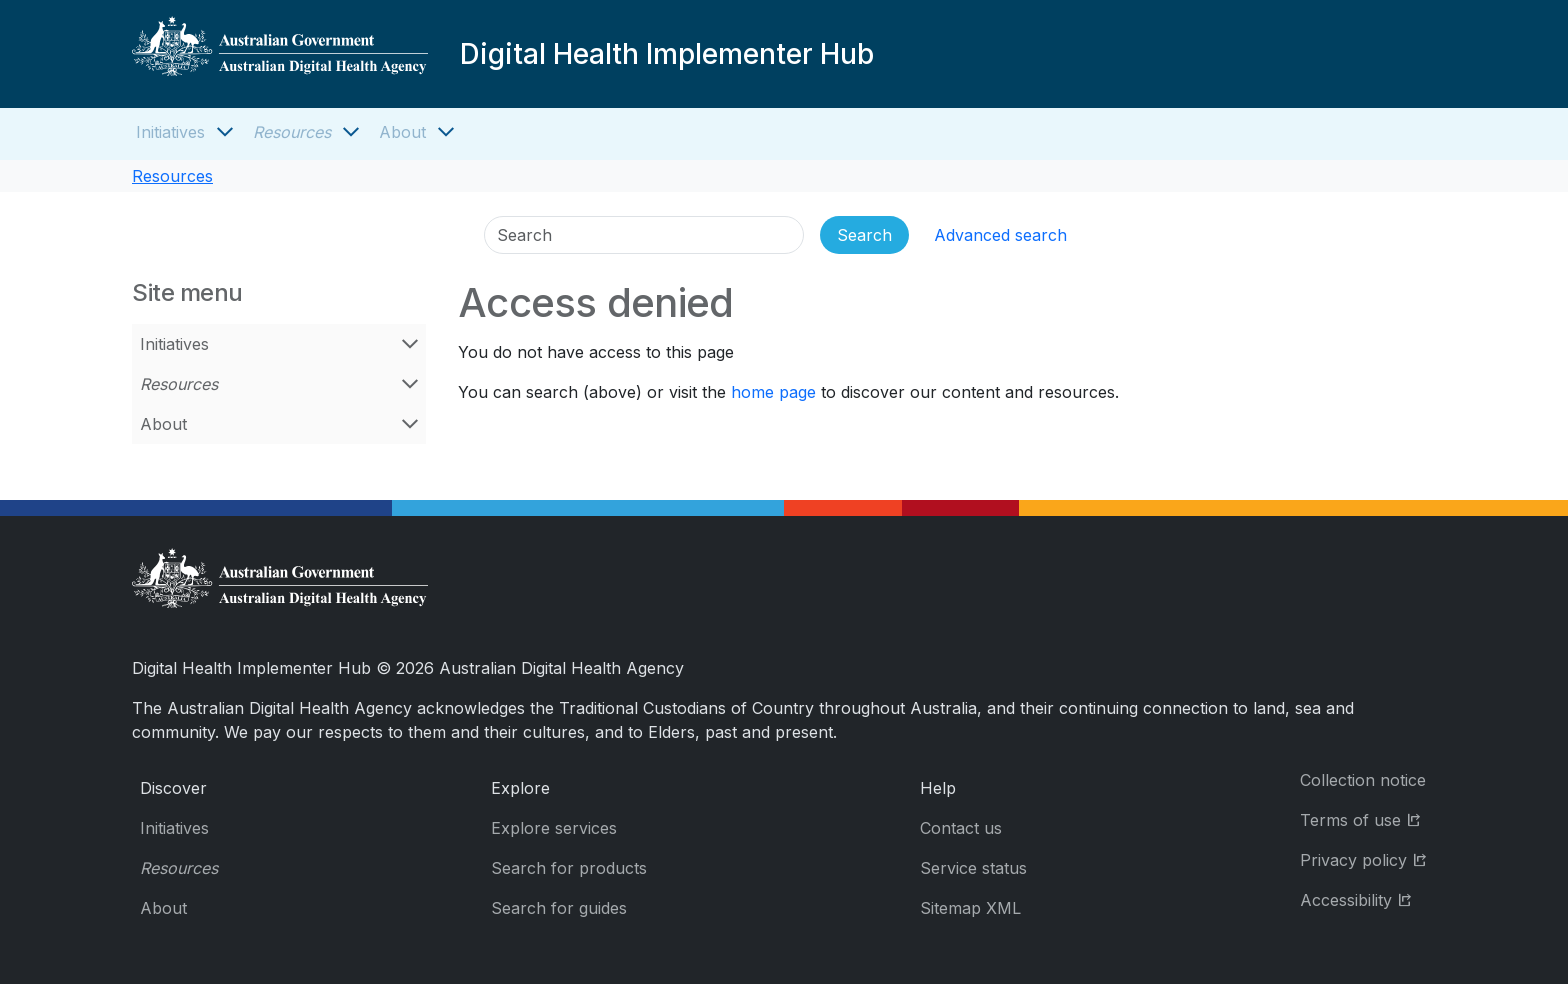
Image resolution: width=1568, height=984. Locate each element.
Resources (292, 132)
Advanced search (1000, 235)
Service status (973, 868)
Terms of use (1368, 818)
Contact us (961, 828)
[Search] (644, 235)
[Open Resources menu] (351, 132)
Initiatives (170, 132)
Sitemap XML (970, 908)
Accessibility (1368, 898)
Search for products (569, 868)
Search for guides (559, 908)
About (402, 132)
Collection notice (1363, 780)
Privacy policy (1368, 858)
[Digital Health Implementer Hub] (280, 54)
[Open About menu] (446, 132)
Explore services (554, 828)
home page (773, 392)
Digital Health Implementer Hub (667, 54)
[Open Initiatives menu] (225, 132)
